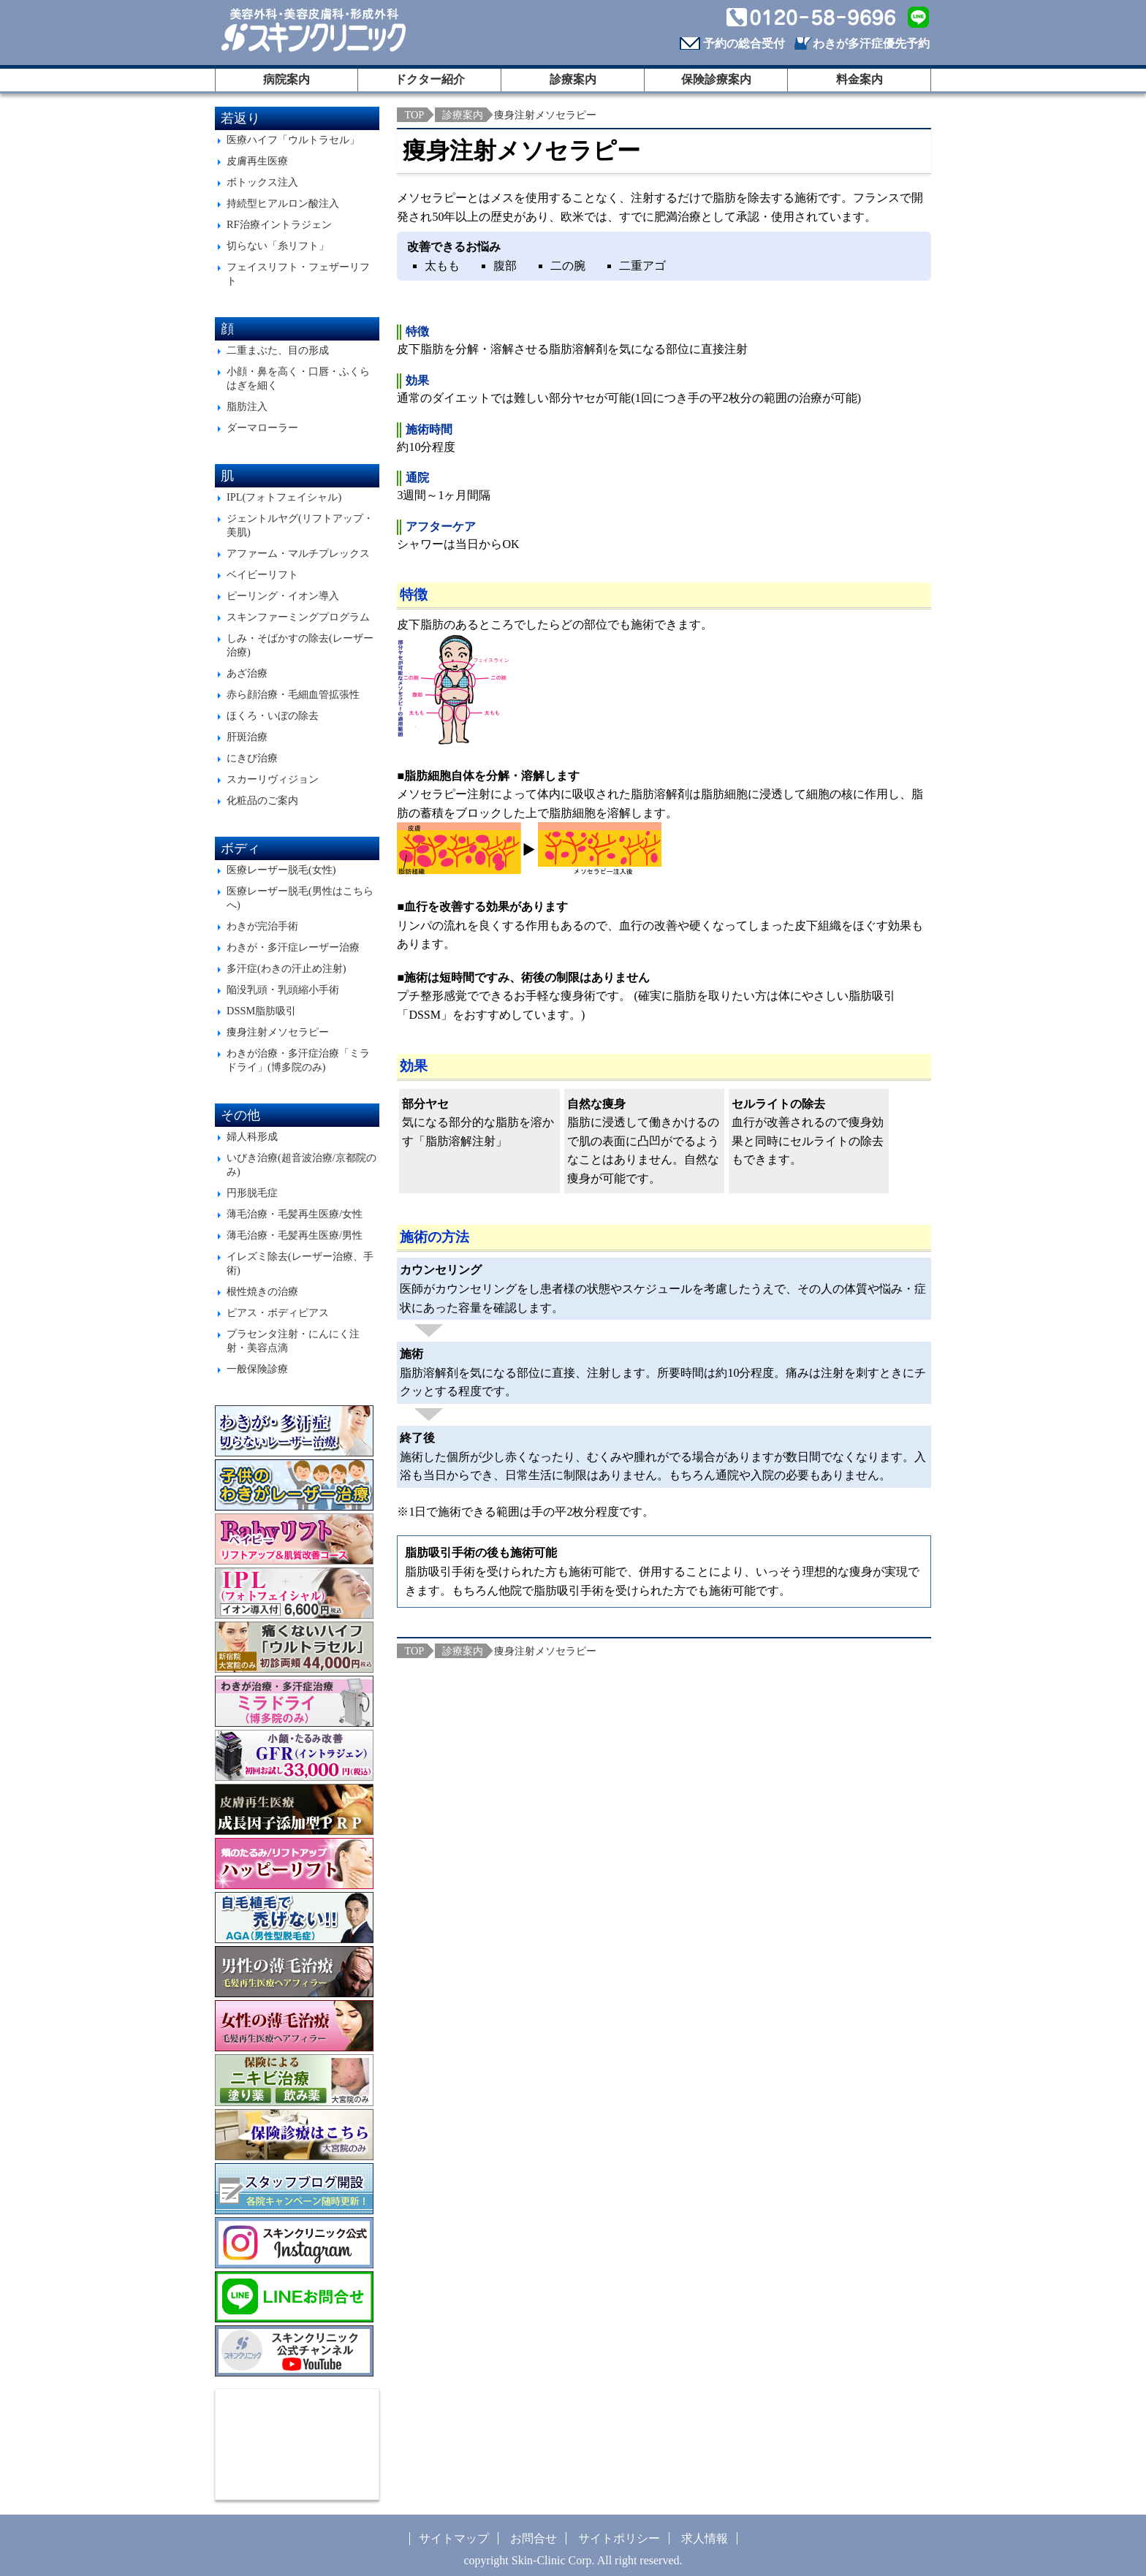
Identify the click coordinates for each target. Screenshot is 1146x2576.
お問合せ (533, 2538)
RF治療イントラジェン (279, 224)
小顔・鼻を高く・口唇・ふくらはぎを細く (298, 378)
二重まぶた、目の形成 (278, 350)
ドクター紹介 (430, 79)
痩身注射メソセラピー (278, 1032)
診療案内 (573, 79)
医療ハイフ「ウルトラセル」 (293, 139)
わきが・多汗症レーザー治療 (293, 947)
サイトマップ (454, 2538)
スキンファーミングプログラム (298, 617)
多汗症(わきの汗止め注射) (286, 968)
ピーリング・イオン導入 (283, 595)
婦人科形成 (252, 1136)
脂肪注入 (247, 406)
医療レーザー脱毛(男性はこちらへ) (300, 898)
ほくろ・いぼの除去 (273, 715)
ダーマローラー (262, 427)
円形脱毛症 (252, 1192)
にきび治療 (252, 758)
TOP (414, 115)
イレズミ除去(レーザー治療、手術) (300, 1263)
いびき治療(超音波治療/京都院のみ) (301, 1164)
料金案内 (859, 79)
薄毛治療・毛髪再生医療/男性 (295, 1235)
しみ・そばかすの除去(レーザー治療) (300, 645)
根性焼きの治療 (262, 1291)
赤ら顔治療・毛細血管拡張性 (293, 694)
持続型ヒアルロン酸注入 (283, 203)
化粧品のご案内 (262, 800)
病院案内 (286, 79)
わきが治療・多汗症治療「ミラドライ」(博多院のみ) (298, 1060)
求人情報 (704, 2538)
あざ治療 (247, 673)
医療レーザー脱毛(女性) (281, 869)
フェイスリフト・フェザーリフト (298, 273)
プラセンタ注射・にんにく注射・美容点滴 (293, 1340)
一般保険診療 (257, 1369)
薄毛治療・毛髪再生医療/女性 (295, 1214)
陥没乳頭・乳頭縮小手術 (283, 989)
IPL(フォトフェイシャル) (284, 497)
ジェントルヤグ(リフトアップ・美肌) (300, 525)
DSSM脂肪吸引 (261, 1011)
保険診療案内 (716, 79)
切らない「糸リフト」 (278, 245)
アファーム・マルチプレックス (298, 553)
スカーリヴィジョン (273, 779)
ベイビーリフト (262, 574)
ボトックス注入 (262, 182)
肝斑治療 (247, 736)
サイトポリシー (619, 2538)
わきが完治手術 (262, 926)
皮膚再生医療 (257, 161)
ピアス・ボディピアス (278, 1312)
